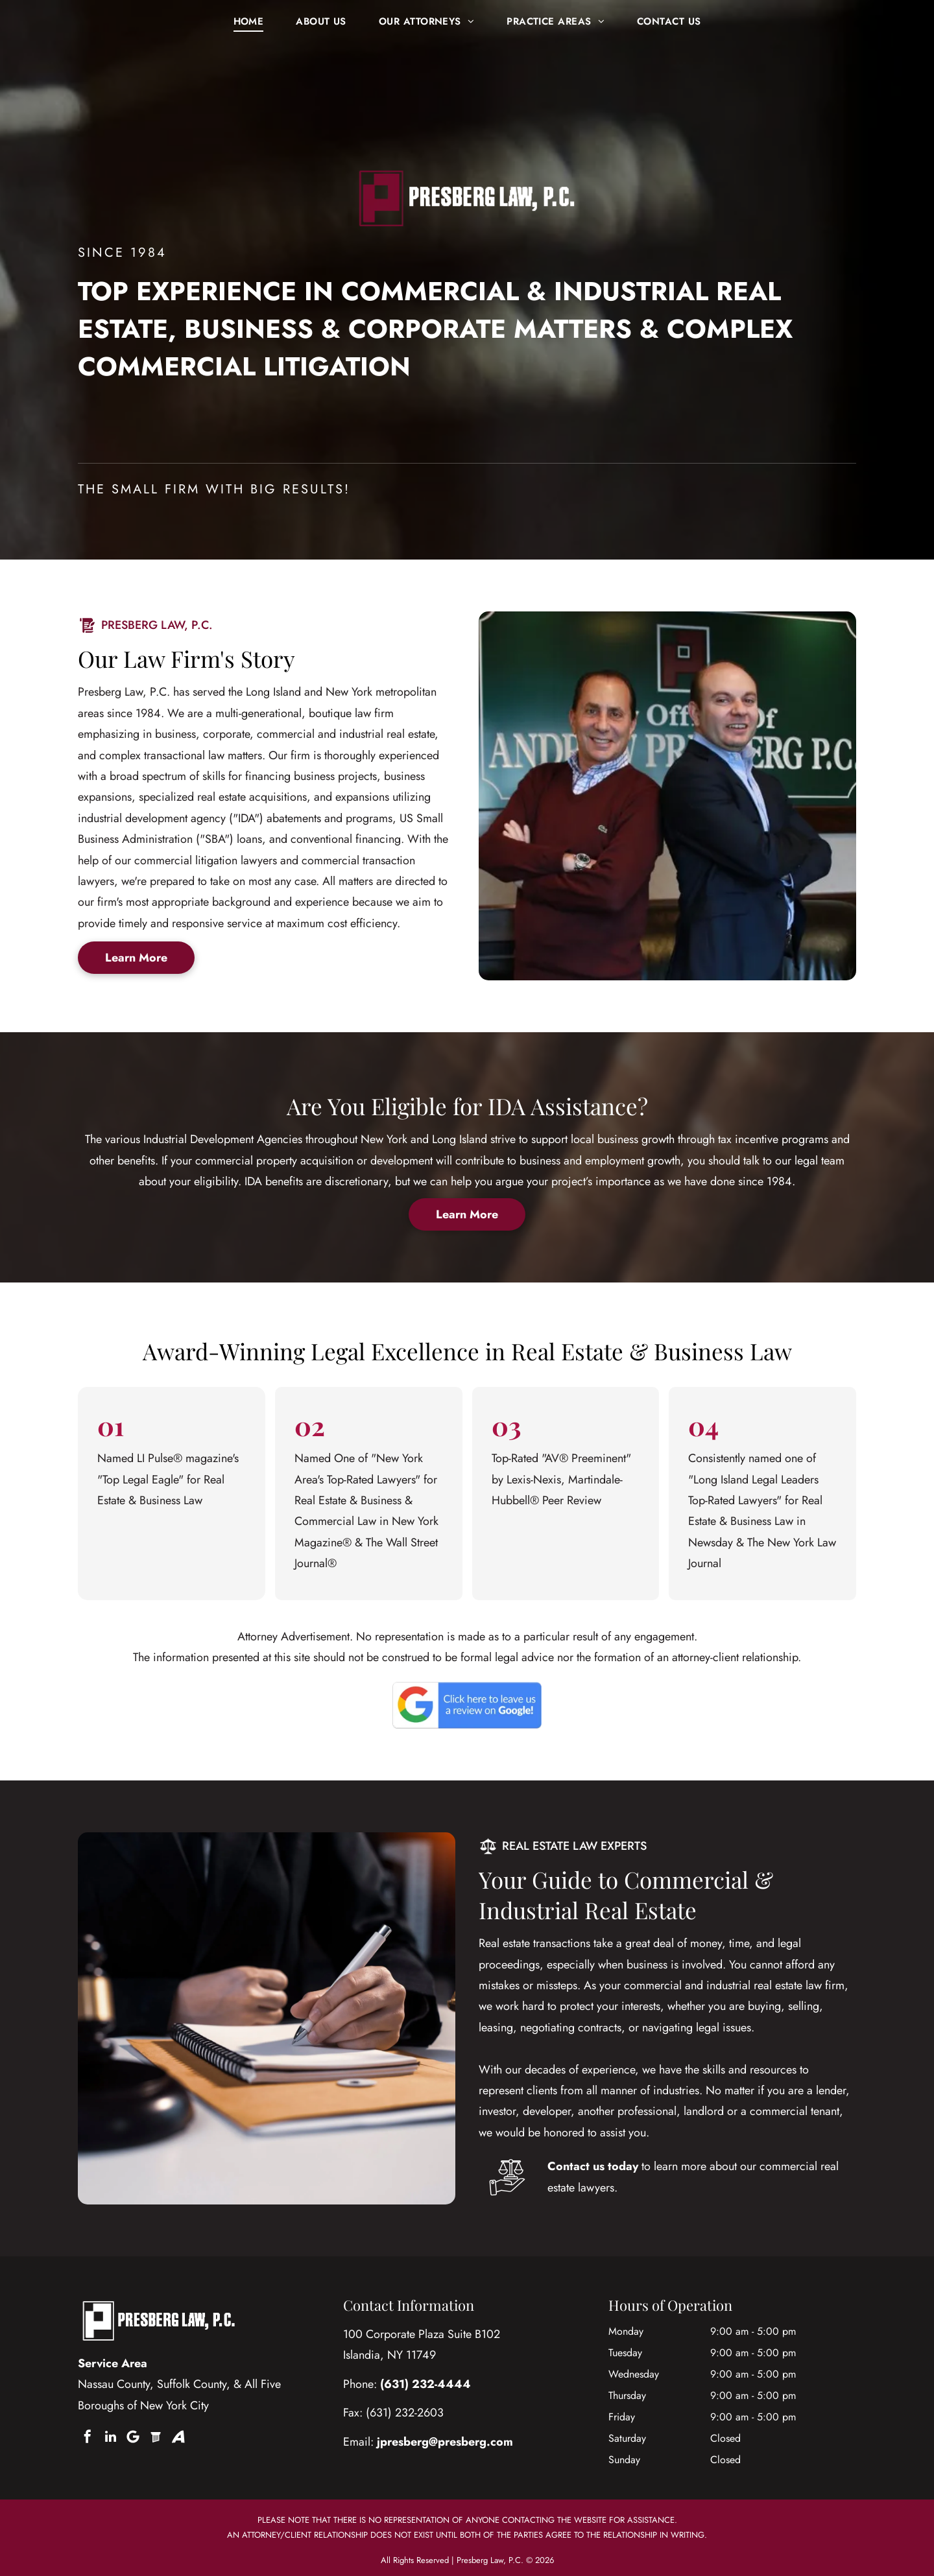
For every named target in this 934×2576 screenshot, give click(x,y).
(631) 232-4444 (425, 2384)
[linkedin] (110, 2436)
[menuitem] (248, 21)
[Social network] (155, 2436)
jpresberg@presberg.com (445, 2441)
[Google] (133, 2436)
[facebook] (87, 2436)
